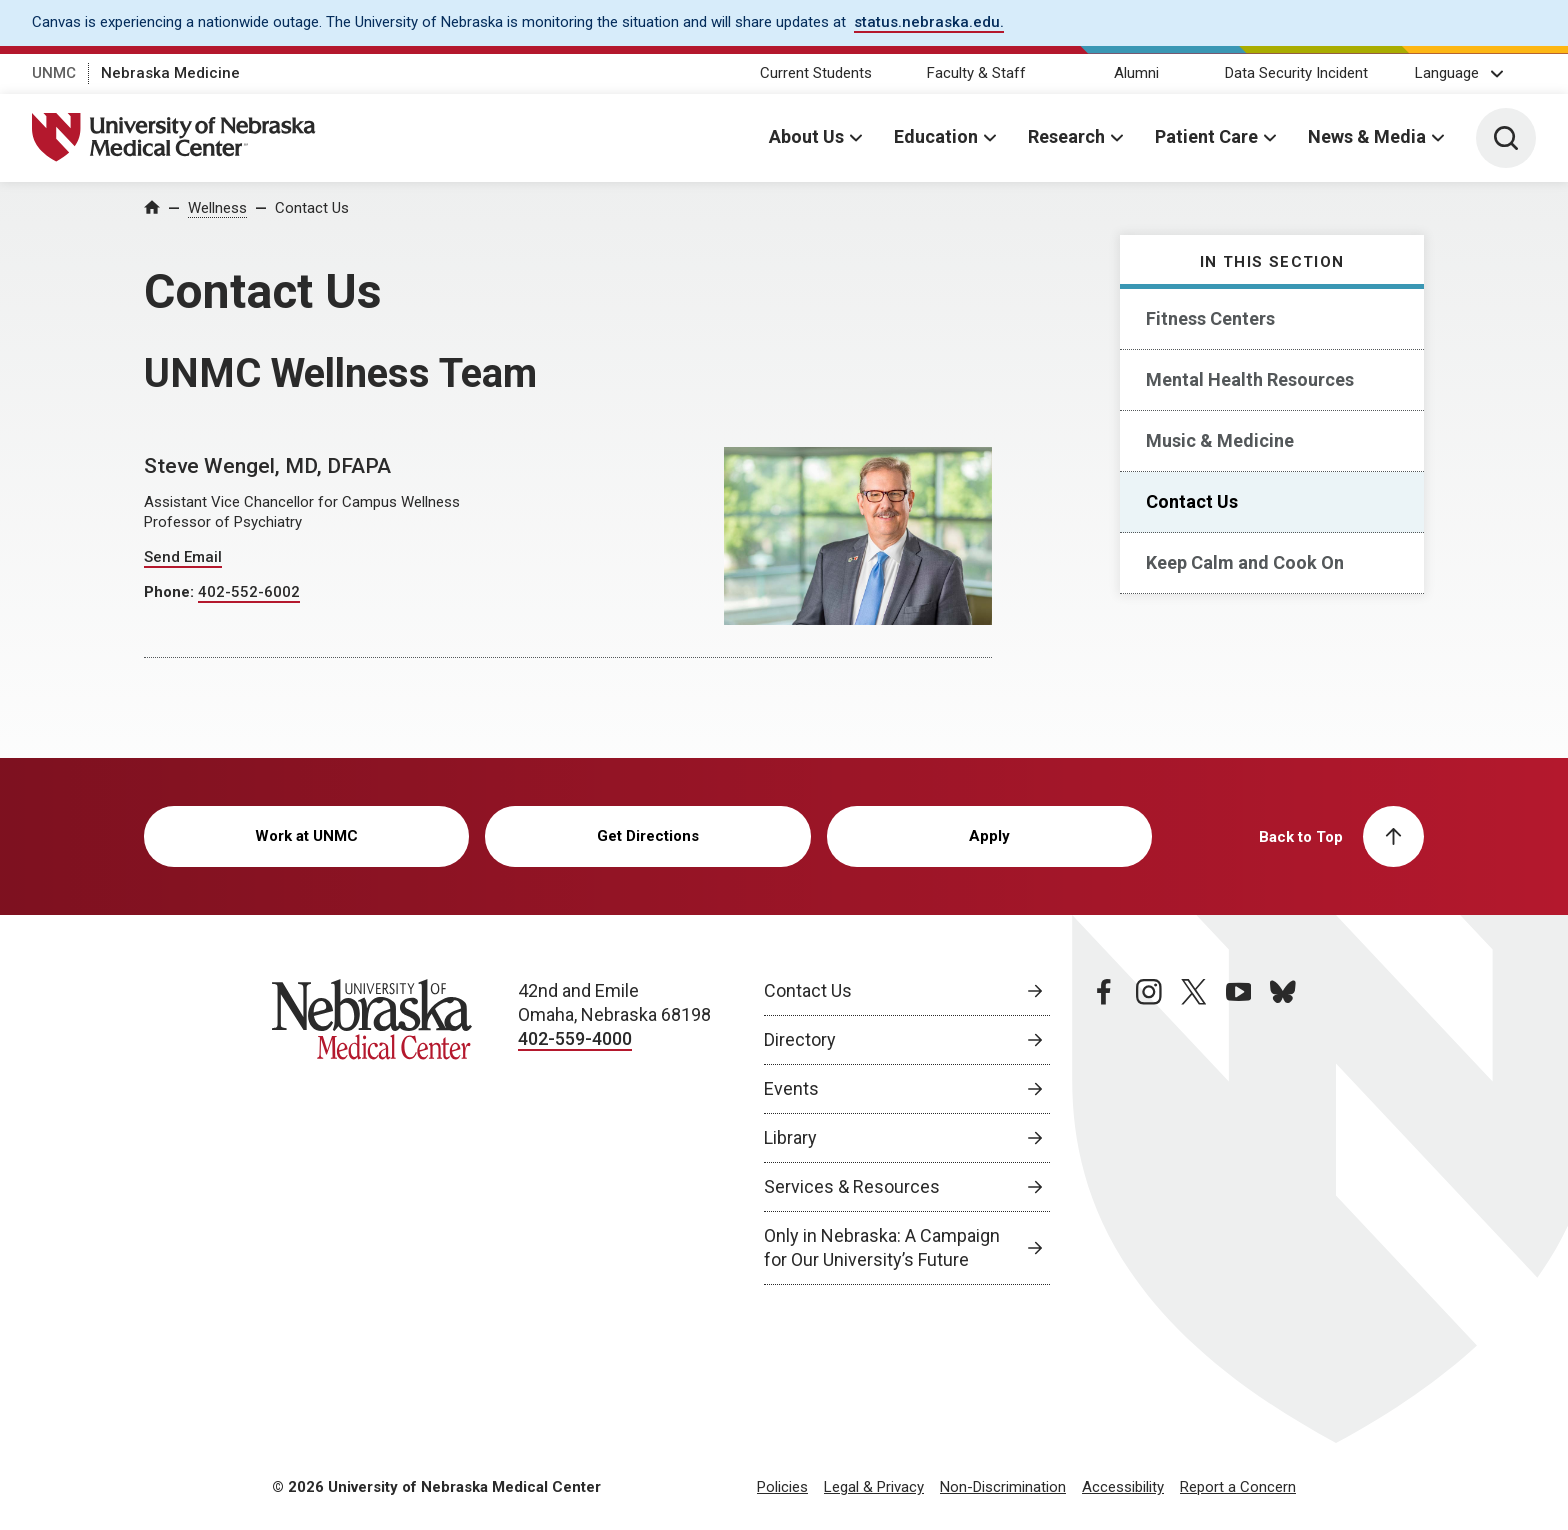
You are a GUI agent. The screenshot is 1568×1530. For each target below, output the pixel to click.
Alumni (1136, 73)
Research (1066, 136)
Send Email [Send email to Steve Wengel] (183, 557)
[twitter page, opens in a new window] (1194, 1132)
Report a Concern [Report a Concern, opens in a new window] (1238, 1487)
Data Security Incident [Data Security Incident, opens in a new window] (1296, 73)
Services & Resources (852, 1186)
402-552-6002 (249, 592)
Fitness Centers (1210, 318)
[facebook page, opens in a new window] (1104, 1132)
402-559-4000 (575, 1038)
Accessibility (1123, 1487)
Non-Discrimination (1003, 1487)
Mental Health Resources (1250, 379)
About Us (806, 136)
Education (936, 136)
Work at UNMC (306, 836)
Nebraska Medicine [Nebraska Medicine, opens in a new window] (170, 73)
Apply (989, 836)
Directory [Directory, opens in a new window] (800, 1039)
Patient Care (1206, 136)
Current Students (816, 73)
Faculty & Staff (976, 73)
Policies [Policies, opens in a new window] (782, 1487)
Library (790, 1137)
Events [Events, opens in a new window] (791, 1088)
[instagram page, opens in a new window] (1149, 1132)
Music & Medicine (1220, 440)
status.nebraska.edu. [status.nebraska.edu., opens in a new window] (929, 22)
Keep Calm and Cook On (1245, 562)
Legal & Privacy (874, 1487)
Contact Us (312, 208)
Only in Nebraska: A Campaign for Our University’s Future (882, 1247)
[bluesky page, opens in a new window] (1283, 1132)
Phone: (171, 592)
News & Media (1367, 136)
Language (1447, 73)
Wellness (217, 208)
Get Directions (648, 836)
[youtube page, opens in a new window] (1239, 1132)
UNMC (54, 73)
